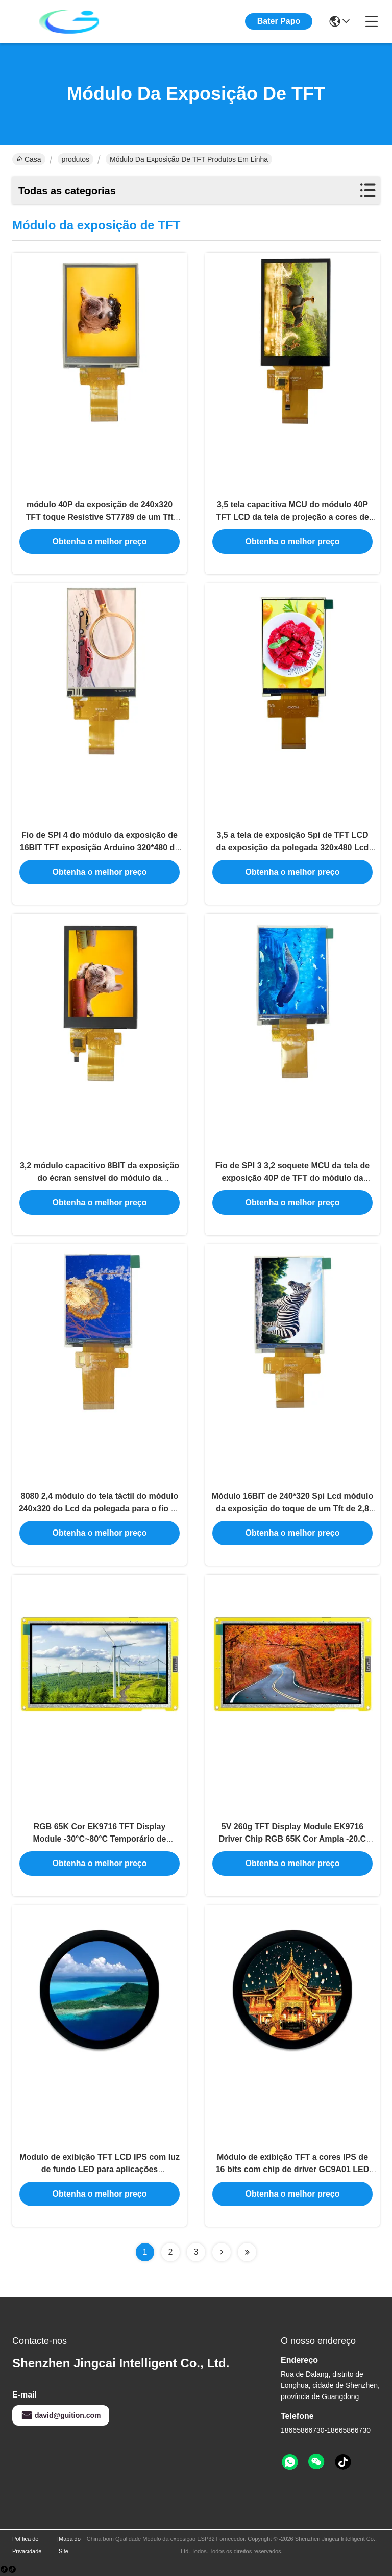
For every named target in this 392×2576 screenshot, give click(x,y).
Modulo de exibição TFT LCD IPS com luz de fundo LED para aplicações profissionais (99, 2169)
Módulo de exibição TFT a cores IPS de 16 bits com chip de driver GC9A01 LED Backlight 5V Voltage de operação (293, 2169)
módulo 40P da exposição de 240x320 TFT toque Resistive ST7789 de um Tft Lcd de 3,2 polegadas (100, 516)
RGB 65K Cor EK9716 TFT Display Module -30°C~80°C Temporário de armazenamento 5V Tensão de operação (99, 1838)
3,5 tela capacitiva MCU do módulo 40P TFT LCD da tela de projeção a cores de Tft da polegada (292, 516)
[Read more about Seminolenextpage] (221, 2252)
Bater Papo (278, 21)
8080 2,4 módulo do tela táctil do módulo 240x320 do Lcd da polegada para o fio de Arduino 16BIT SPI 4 (100, 1508)
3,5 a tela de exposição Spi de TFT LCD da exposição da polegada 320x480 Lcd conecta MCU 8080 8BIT (292, 847)
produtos (75, 159)
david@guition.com (60, 2415)
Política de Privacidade (26, 2545)
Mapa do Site (70, 2545)
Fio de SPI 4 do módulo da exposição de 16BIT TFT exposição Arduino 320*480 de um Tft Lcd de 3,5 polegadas (99, 847)
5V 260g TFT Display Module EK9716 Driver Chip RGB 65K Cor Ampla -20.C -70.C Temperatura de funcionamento (292, 1838)
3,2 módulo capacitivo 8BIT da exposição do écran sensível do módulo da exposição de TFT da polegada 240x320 (99, 1177)
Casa (28, 159)
